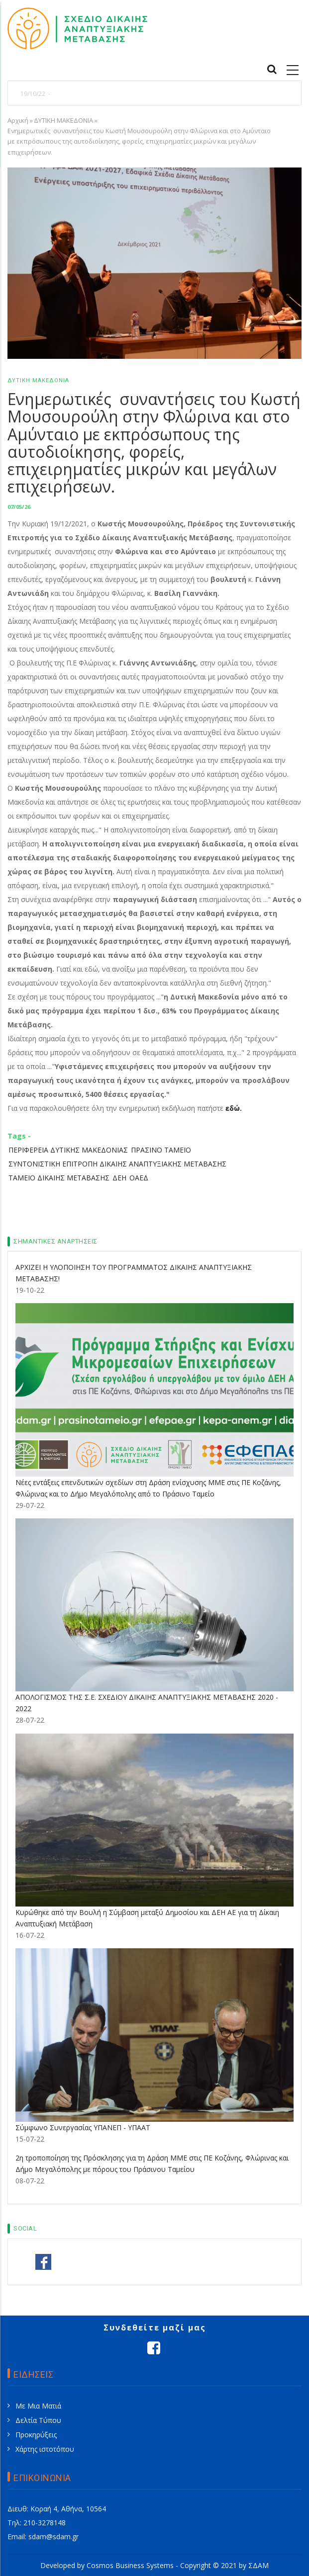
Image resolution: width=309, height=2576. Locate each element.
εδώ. (233, 1108)
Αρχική (17, 120)
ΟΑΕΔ (138, 1177)
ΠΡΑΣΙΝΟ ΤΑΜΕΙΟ (161, 1150)
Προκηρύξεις (36, 2434)
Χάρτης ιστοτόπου (44, 2449)
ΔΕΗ (119, 1177)
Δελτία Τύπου (38, 2420)
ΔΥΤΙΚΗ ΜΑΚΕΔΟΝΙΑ (63, 120)
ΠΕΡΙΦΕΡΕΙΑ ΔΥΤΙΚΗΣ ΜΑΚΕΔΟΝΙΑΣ (68, 1150)
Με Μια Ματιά (38, 2405)
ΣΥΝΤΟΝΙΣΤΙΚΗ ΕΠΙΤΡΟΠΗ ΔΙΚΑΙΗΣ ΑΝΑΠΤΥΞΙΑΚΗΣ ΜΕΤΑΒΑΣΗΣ (117, 1163)
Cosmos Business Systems (130, 2565)
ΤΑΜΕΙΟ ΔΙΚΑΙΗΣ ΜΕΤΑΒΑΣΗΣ (58, 1177)
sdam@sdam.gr (53, 2536)
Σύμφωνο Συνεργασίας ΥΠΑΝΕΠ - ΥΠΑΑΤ (82, 2127)
